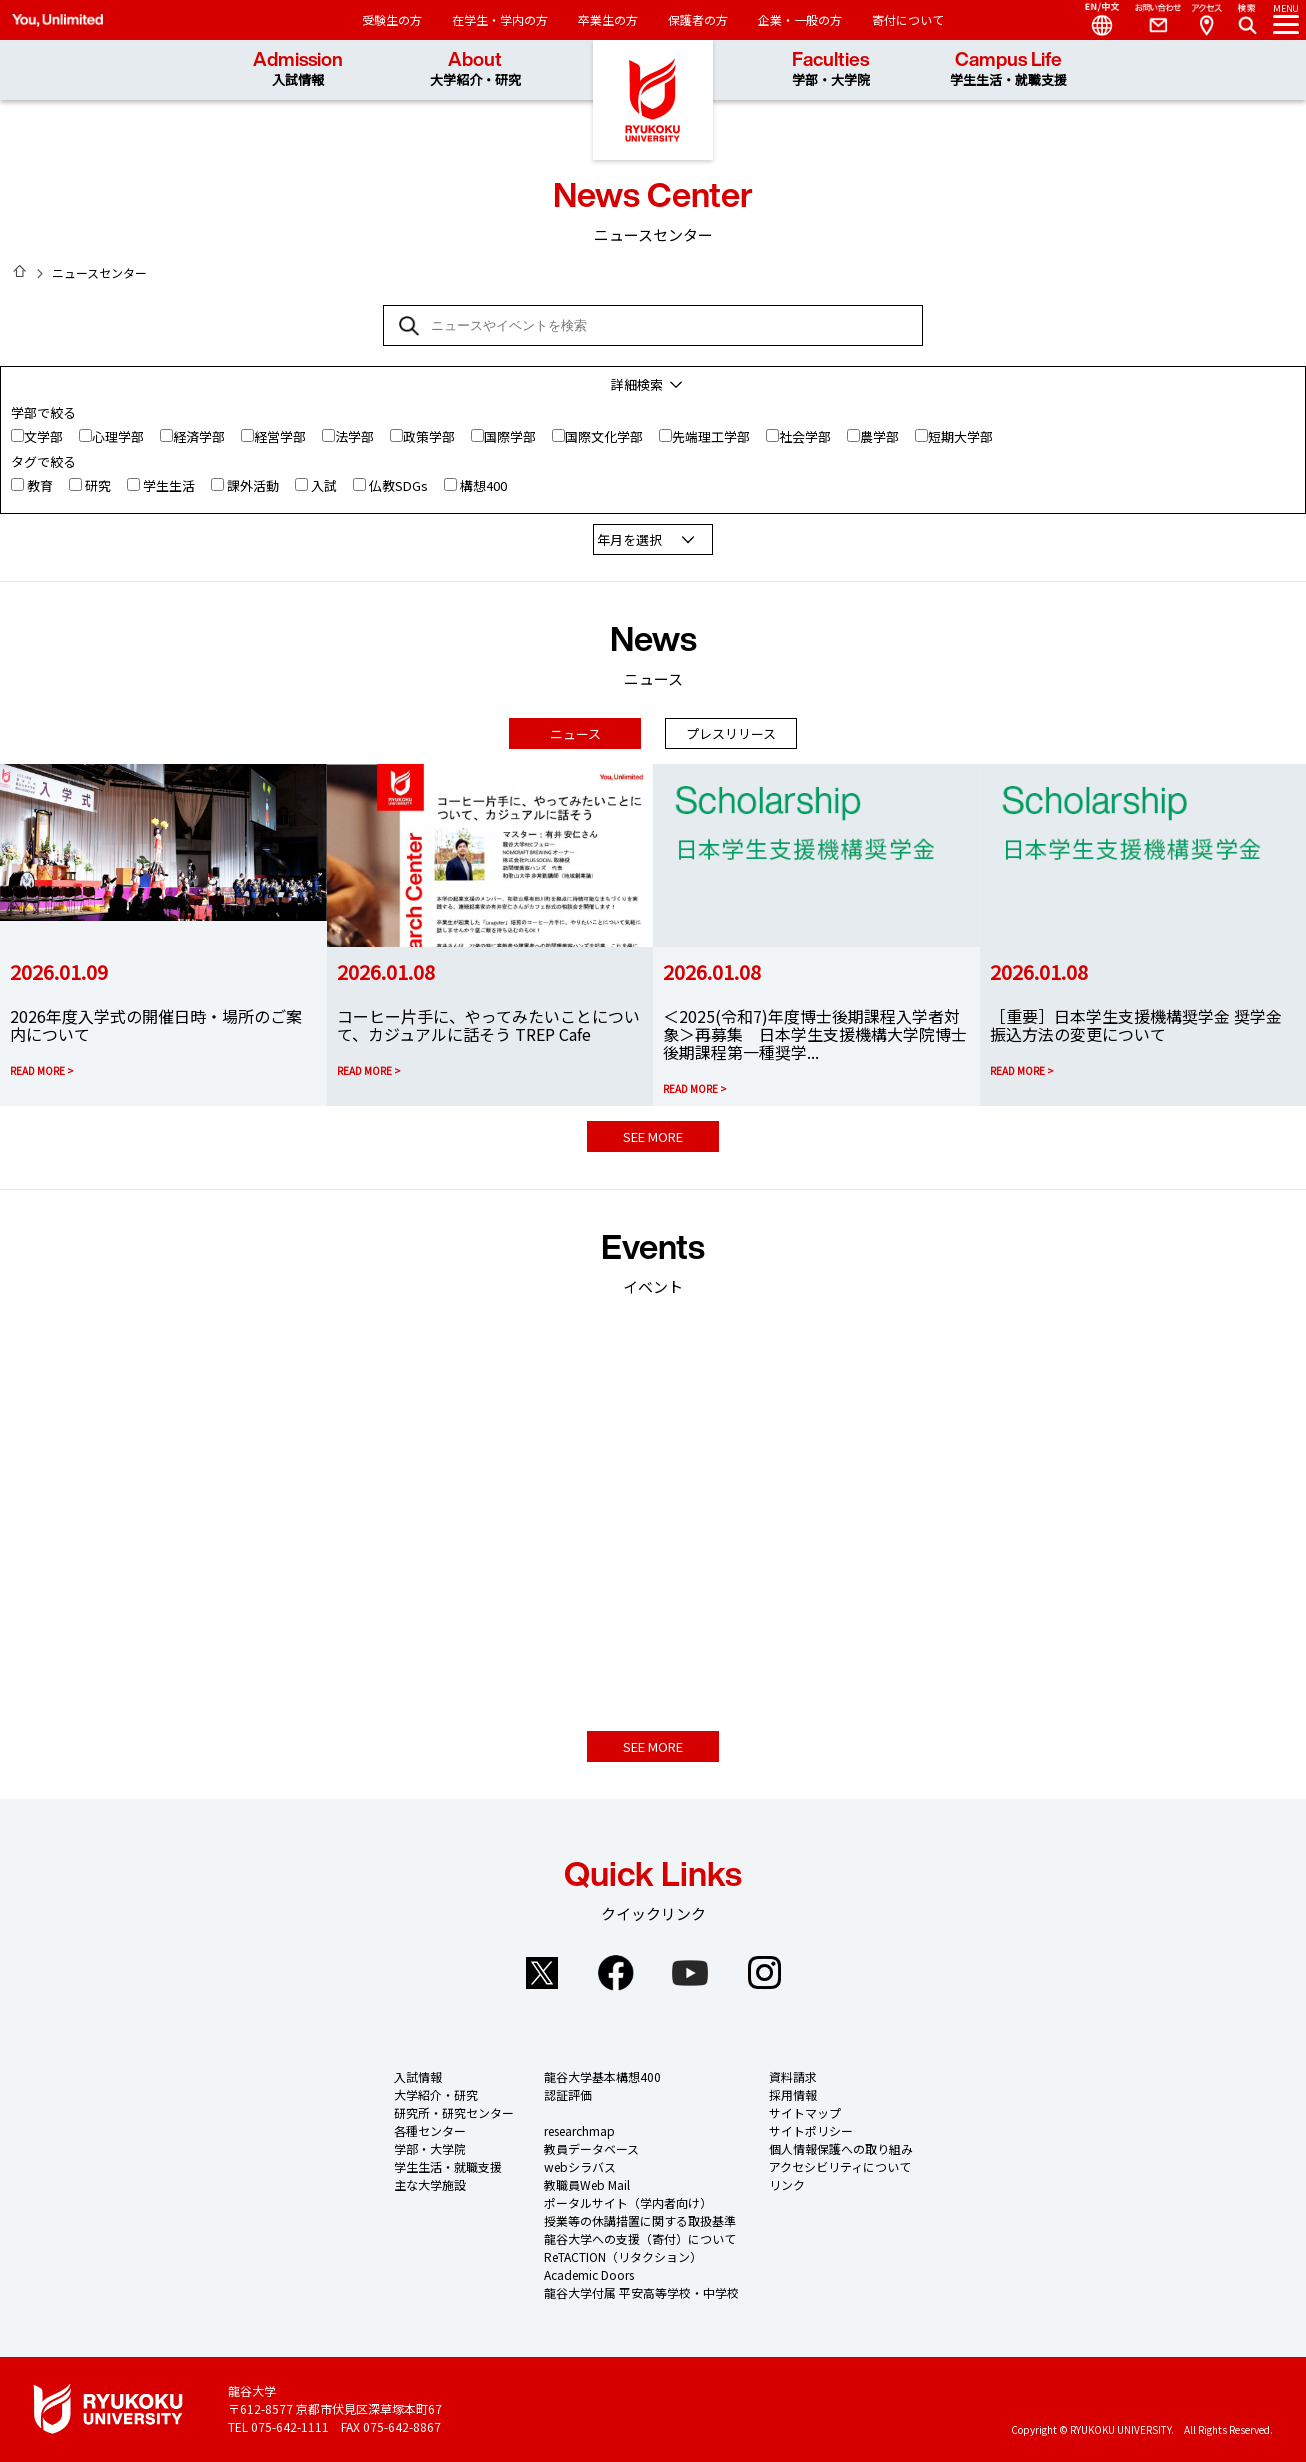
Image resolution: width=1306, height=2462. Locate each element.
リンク (787, 2184)
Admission (298, 69)
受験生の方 (392, 19)
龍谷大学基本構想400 (602, 2076)
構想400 (483, 485)
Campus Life (1008, 69)
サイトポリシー (811, 2130)
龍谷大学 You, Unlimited (653, 100)
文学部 (43, 436)
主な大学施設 (430, 2184)
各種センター (430, 2130)
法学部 (354, 436)
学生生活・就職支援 (448, 2166)
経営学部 (280, 436)
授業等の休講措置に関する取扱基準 (640, 2220)
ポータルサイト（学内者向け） (628, 2202)
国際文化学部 (604, 436)
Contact (1150, 20)
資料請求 (793, 2076)
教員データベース (591, 2148)
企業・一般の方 (800, 19)
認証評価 (568, 2094)
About (475, 69)
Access (1206, 20)
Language (1094, 20)
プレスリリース (731, 733)
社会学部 (805, 436)
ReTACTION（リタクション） (623, 2256)
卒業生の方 (608, 19)
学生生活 (169, 485)
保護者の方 (698, 19)
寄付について (908, 19)
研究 (98, 485)
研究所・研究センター (454, 2112)
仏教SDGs (398, 485)
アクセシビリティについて (840, 2166)
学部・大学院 (430, 2148)
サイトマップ (805, 2112)
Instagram (764, 1973)
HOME (20, 271)
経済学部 (199, 436)
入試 (324, 485)
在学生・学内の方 (500, 19)
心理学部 (118, 436)
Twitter (542, 1973)
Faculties (831, 69)
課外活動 (253, 485)
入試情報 (418, 2076)
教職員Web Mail (587, 2184)
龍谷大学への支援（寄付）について (640, 2238)
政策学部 (429, 436)
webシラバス (580, 2166)
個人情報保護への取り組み (841, 2148)
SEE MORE (653, 1136)
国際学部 (510, 436)
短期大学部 (960, 436)
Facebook (616, 1973)
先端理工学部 (711, 436)
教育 (40, 485)
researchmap (579, 2130)
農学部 (879, 436)
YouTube (690, 1973)
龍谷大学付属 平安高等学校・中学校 (641, 2292)
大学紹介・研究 (436, 2094)
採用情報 (793, 2094)
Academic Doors (589, 2274)
